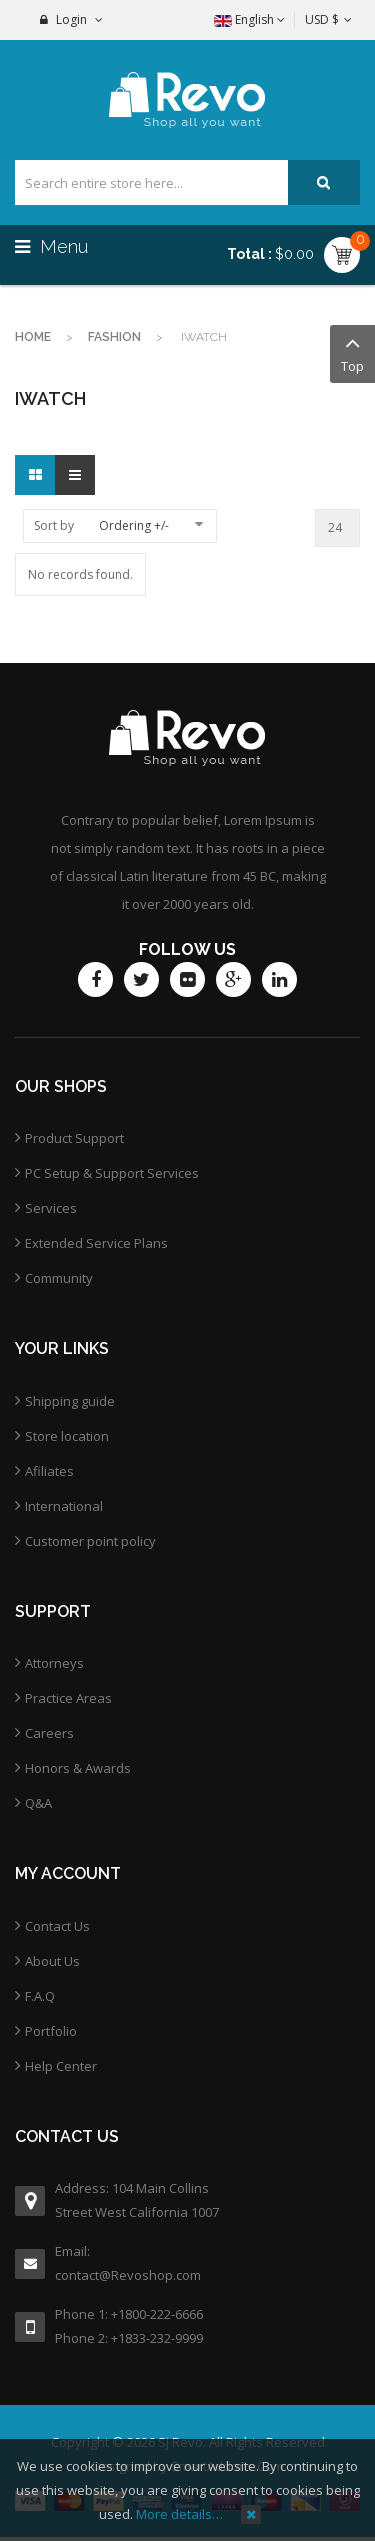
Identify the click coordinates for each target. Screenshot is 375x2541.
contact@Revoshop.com (128, 2275)
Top (352, 352)
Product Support (74, 1138)
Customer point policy (90, 1541)
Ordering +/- (134, 525)
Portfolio (51, 2031)
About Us (52, 1961)
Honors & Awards (78, 1768)
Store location (67, 1436)
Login (71, 19)
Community (59, 1278)
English (249, 19)
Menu (54, 246)
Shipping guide (70, 1401)
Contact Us (57, 1926)
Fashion (114, 337)
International (64, 1506)
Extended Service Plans (96, 1243)
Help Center (61, 2066)
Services (51, 1208)
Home (33, 337)
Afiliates (49, 1471)
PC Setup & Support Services (112, 1173)
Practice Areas (68, 1698)
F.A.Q (40, 1996)
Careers (49, 1733)
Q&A (38, 1803)
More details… (179, 2514)
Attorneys (54, 1663)
